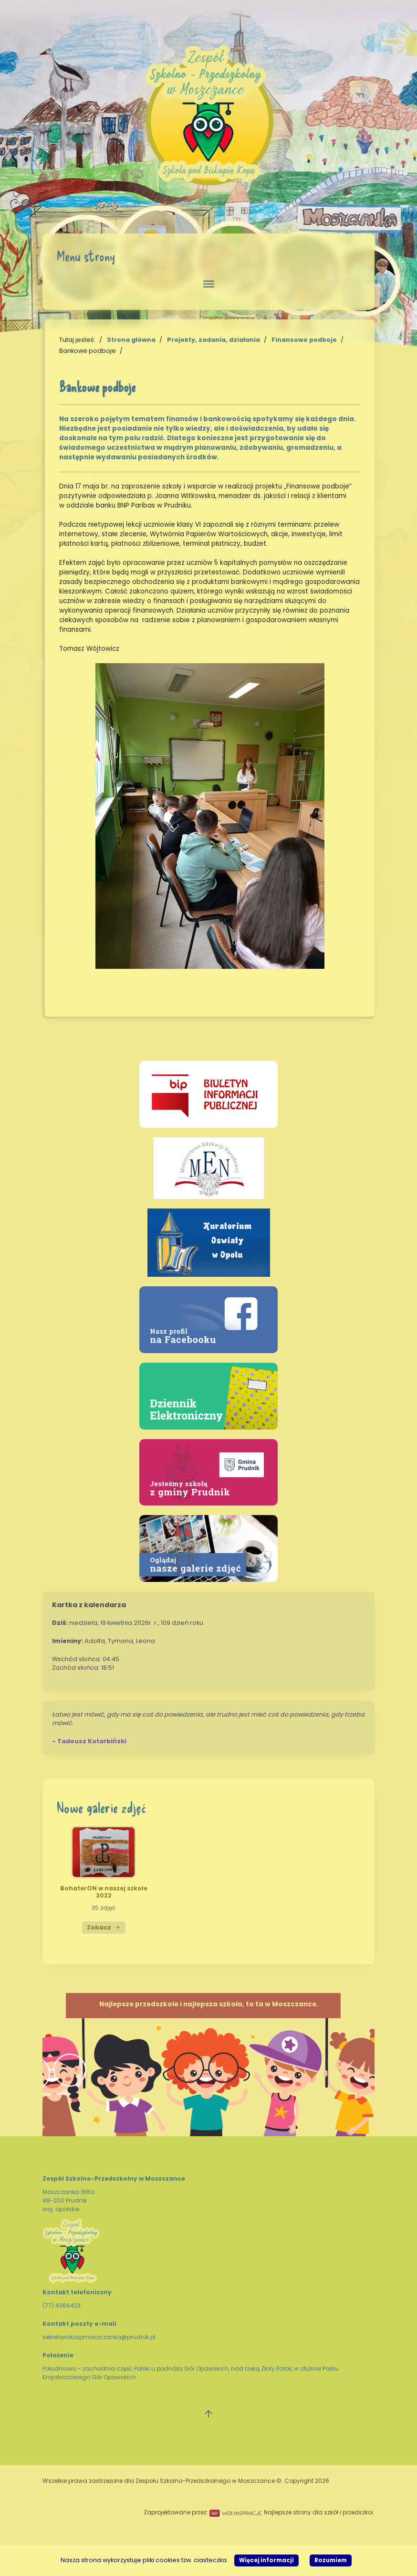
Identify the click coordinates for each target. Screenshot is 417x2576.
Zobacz (104, 1927)
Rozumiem (330, 2560)
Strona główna (131, 340)
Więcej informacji (266, 2560)
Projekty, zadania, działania (213, 340)
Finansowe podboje (304, 340)
